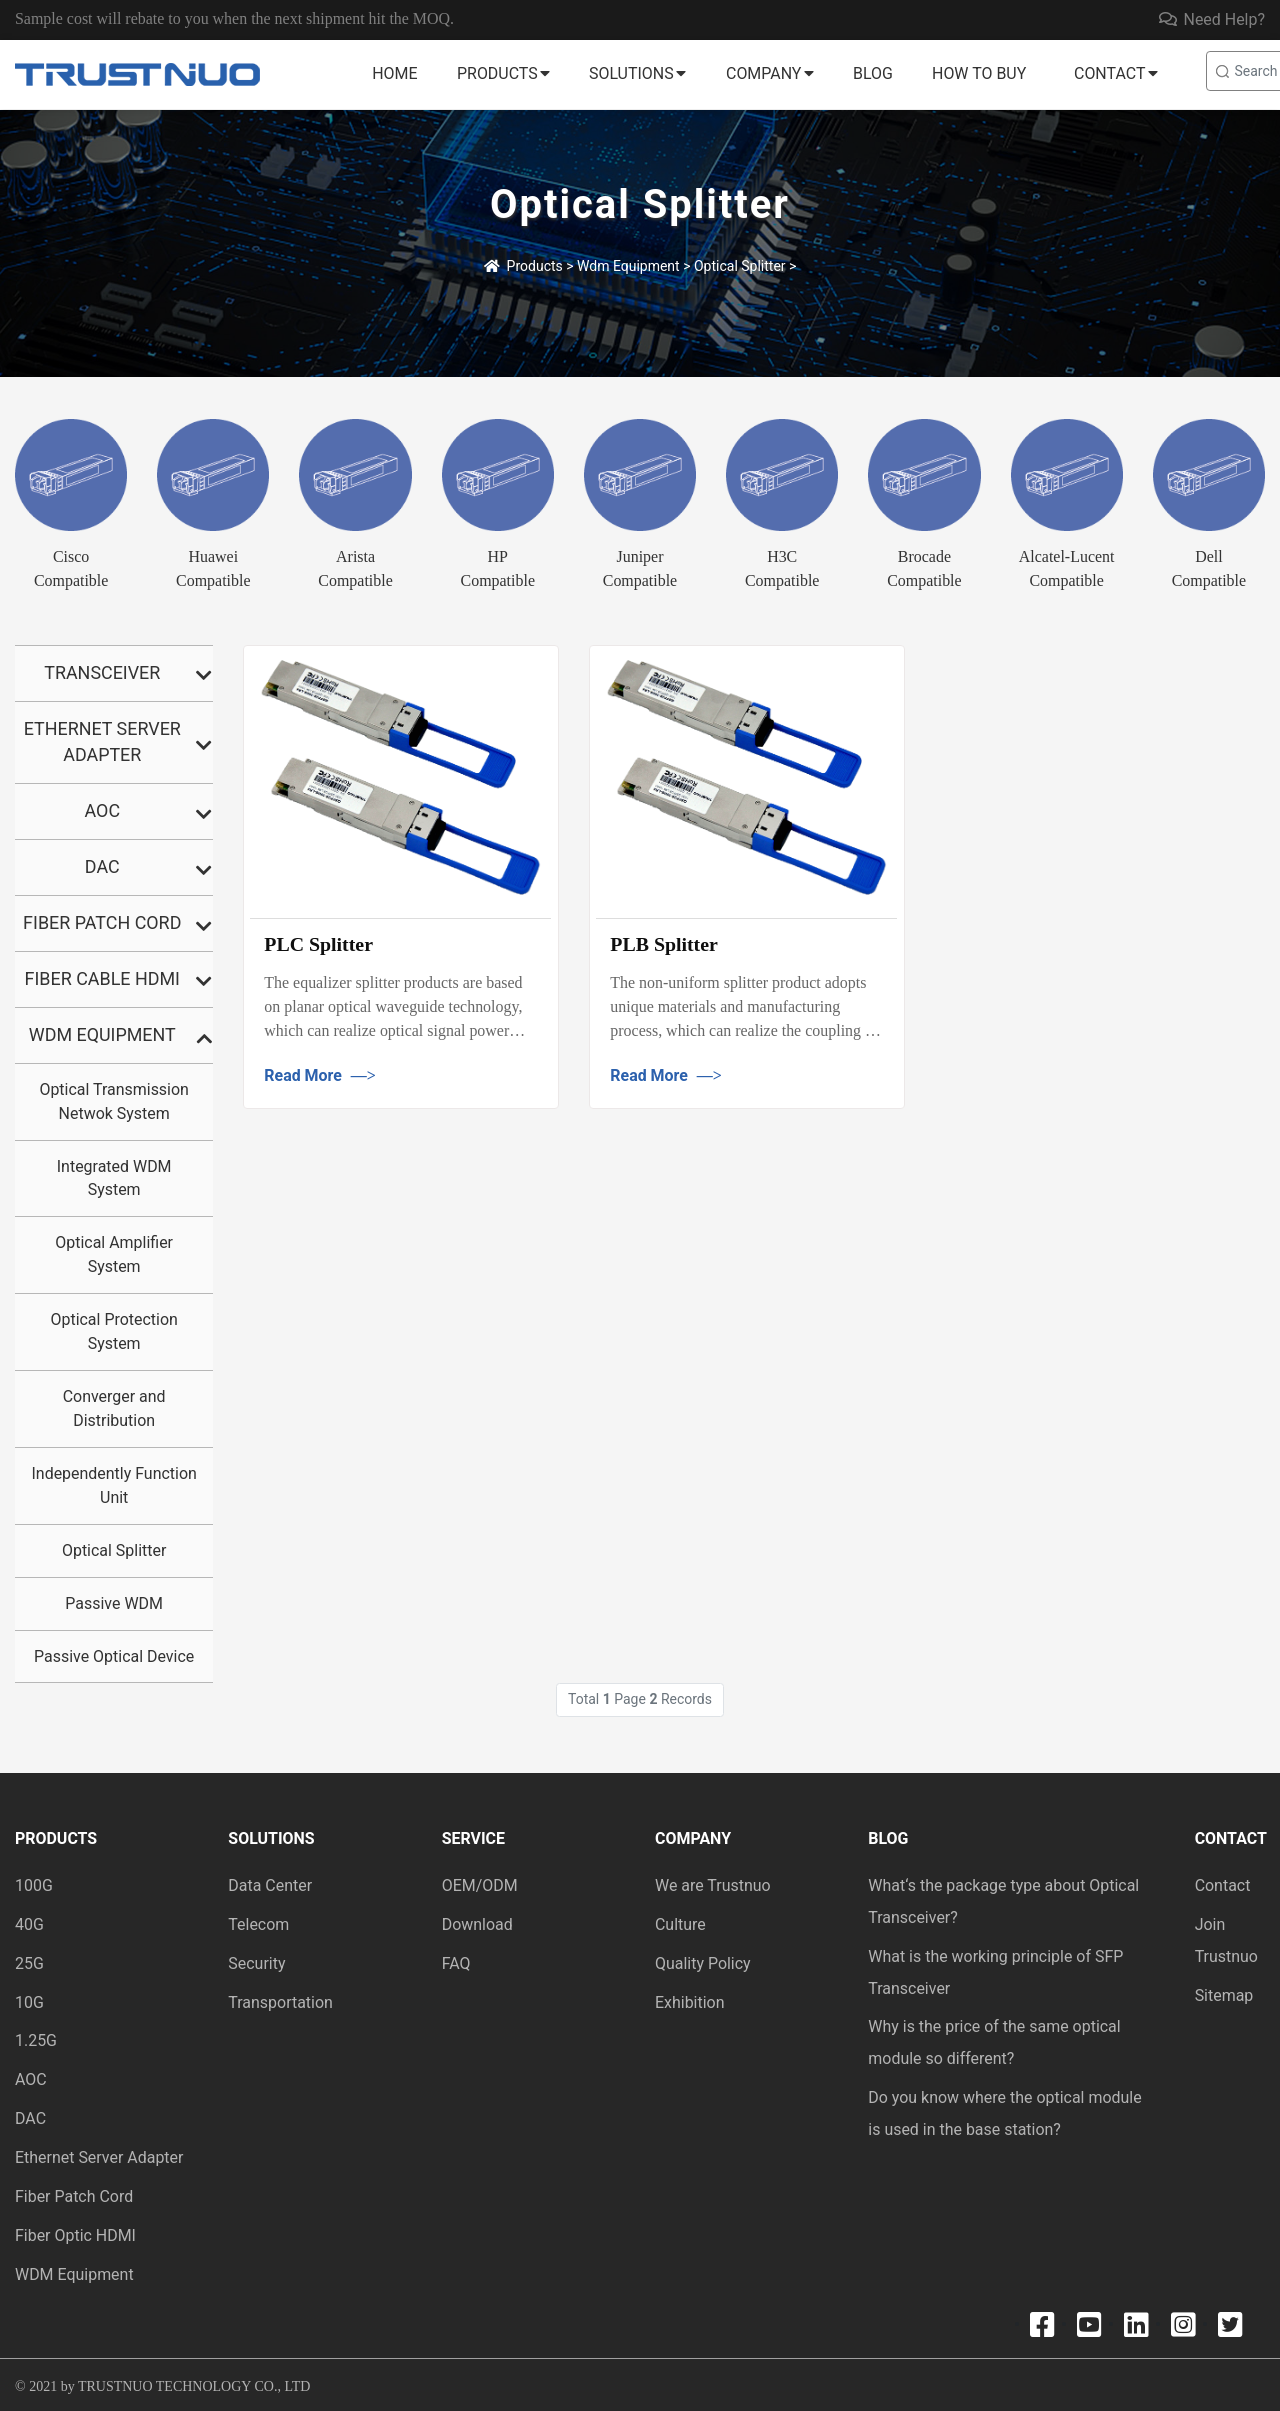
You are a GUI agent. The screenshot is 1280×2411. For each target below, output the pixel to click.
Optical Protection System (113, 1331)
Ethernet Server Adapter (102, 742)
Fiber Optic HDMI (75, 2235)
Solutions (631, 73)
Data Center (270, 1885)
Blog (873, 73)
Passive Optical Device (114, 1656)
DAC (102, 866)
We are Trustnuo (713, 1885)
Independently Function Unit (114, 1485)
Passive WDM (114, 1603)
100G (34, 1885)
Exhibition (690, 2002)
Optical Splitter (740, 266)
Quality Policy (703, 1963)
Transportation (280, 2002)
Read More (321, 1075)
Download (477, 1924)
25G (29, 1963)
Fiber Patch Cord (102, 922)
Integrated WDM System (114, 1178)
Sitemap (1224, 1995)
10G (29, 2002)
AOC (102, 810)
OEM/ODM (480, 1885)
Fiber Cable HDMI (102, 978)
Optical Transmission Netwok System (113, 1101)
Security (256, 1963)
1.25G (36, 2040)
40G (29, 1924)
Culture (680, 1924)
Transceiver (102, 672)
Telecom (258, 1924)
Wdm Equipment (628, 266)
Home (394, 73)
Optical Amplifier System (114, 1254)
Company (763, 73)
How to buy (979, 73)
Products (497, 73)
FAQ (456, 1963)
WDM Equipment (74, 2274)
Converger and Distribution (114, 1408)
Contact (1109, 73)
